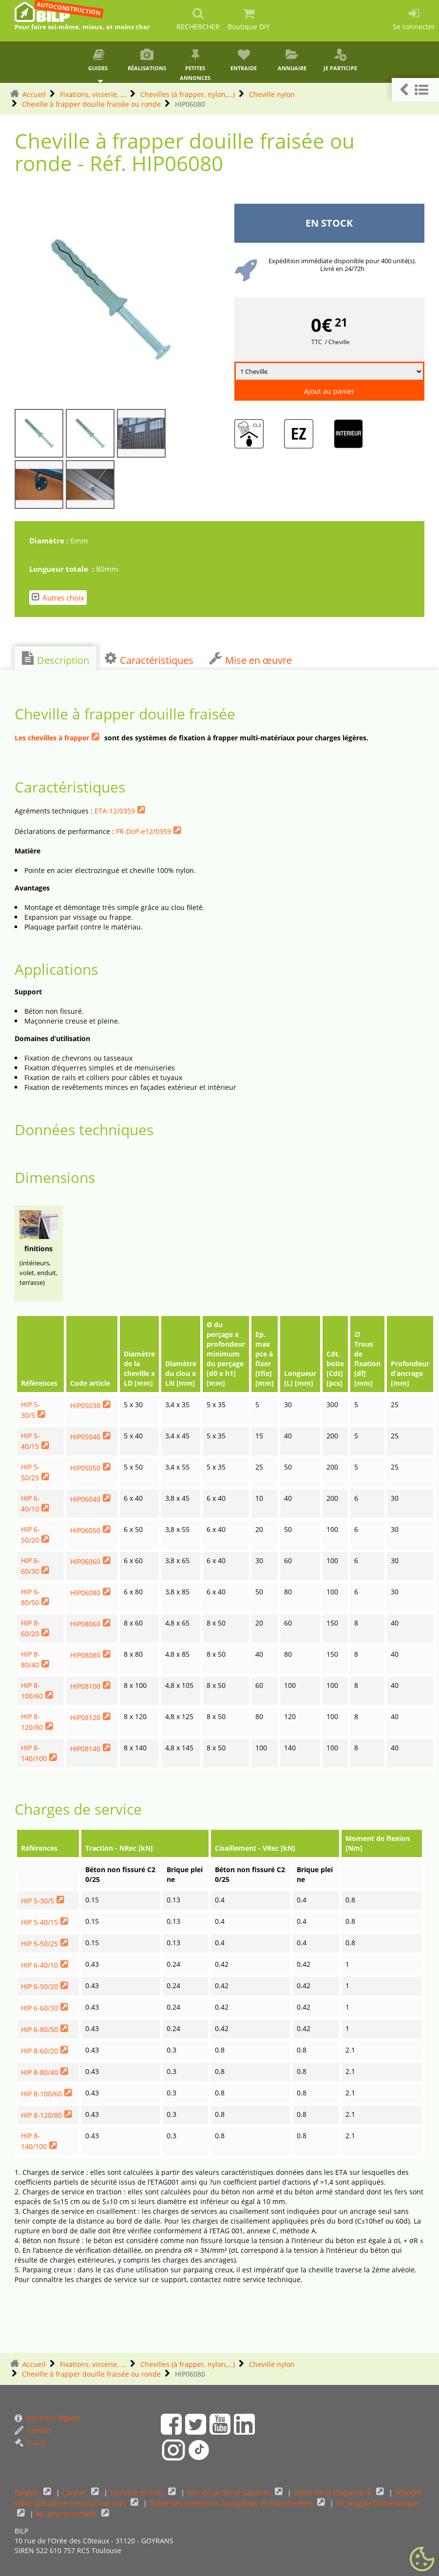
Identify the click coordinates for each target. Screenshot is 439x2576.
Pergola (28, 2492)
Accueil (34, 94)
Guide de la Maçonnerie (333, 2492)
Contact (33, 2430)
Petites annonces (195, 65)
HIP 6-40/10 (39, 1965)
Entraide (243, 60)
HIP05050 (85, 1467)
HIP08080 (85, 1655)
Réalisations (147, 60)
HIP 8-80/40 (39, 2072)
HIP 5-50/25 (39, 1943)
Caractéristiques (149, 659)
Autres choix (58, 597)
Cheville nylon (272, 94)
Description (55, 659)
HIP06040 (85, 1499)
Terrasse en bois (138, 2492)
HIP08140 (85, 1748)
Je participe (340, 60)
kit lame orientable (67, 2513)
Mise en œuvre (250, 659)
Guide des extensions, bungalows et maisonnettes (232, 2503)
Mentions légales (48, 2417)
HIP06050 (85, 1530)
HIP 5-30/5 (37, 1900)
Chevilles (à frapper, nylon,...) (187, 94)
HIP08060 (85, 1623)
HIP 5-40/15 (39, 1922)
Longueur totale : (62, 569)
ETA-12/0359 (115, 810)
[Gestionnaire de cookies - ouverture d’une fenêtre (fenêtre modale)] (422, 2559)
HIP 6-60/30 (39, 2008)
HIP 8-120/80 (41, 2115)
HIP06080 (85, 1592)
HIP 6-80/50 (39, 2029)
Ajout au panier (329, 391)
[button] (415, 90)
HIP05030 (85, 1405)
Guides (98, 60)
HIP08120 (85, 1717)
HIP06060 (85, 1561)
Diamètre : (49, 540)
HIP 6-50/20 (39, 1986)
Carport (75, 2492)
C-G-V (30, 2442)
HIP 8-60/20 (39, 2050)
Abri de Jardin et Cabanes (229, 2492)
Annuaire (292, 60)
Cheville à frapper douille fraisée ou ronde (91, 104)
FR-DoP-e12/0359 (143, 831)
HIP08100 (85, 1686)
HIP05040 (85, 1436)
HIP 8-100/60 (41, 2093)
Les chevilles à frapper (52, 737)
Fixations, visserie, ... (93, 94)
